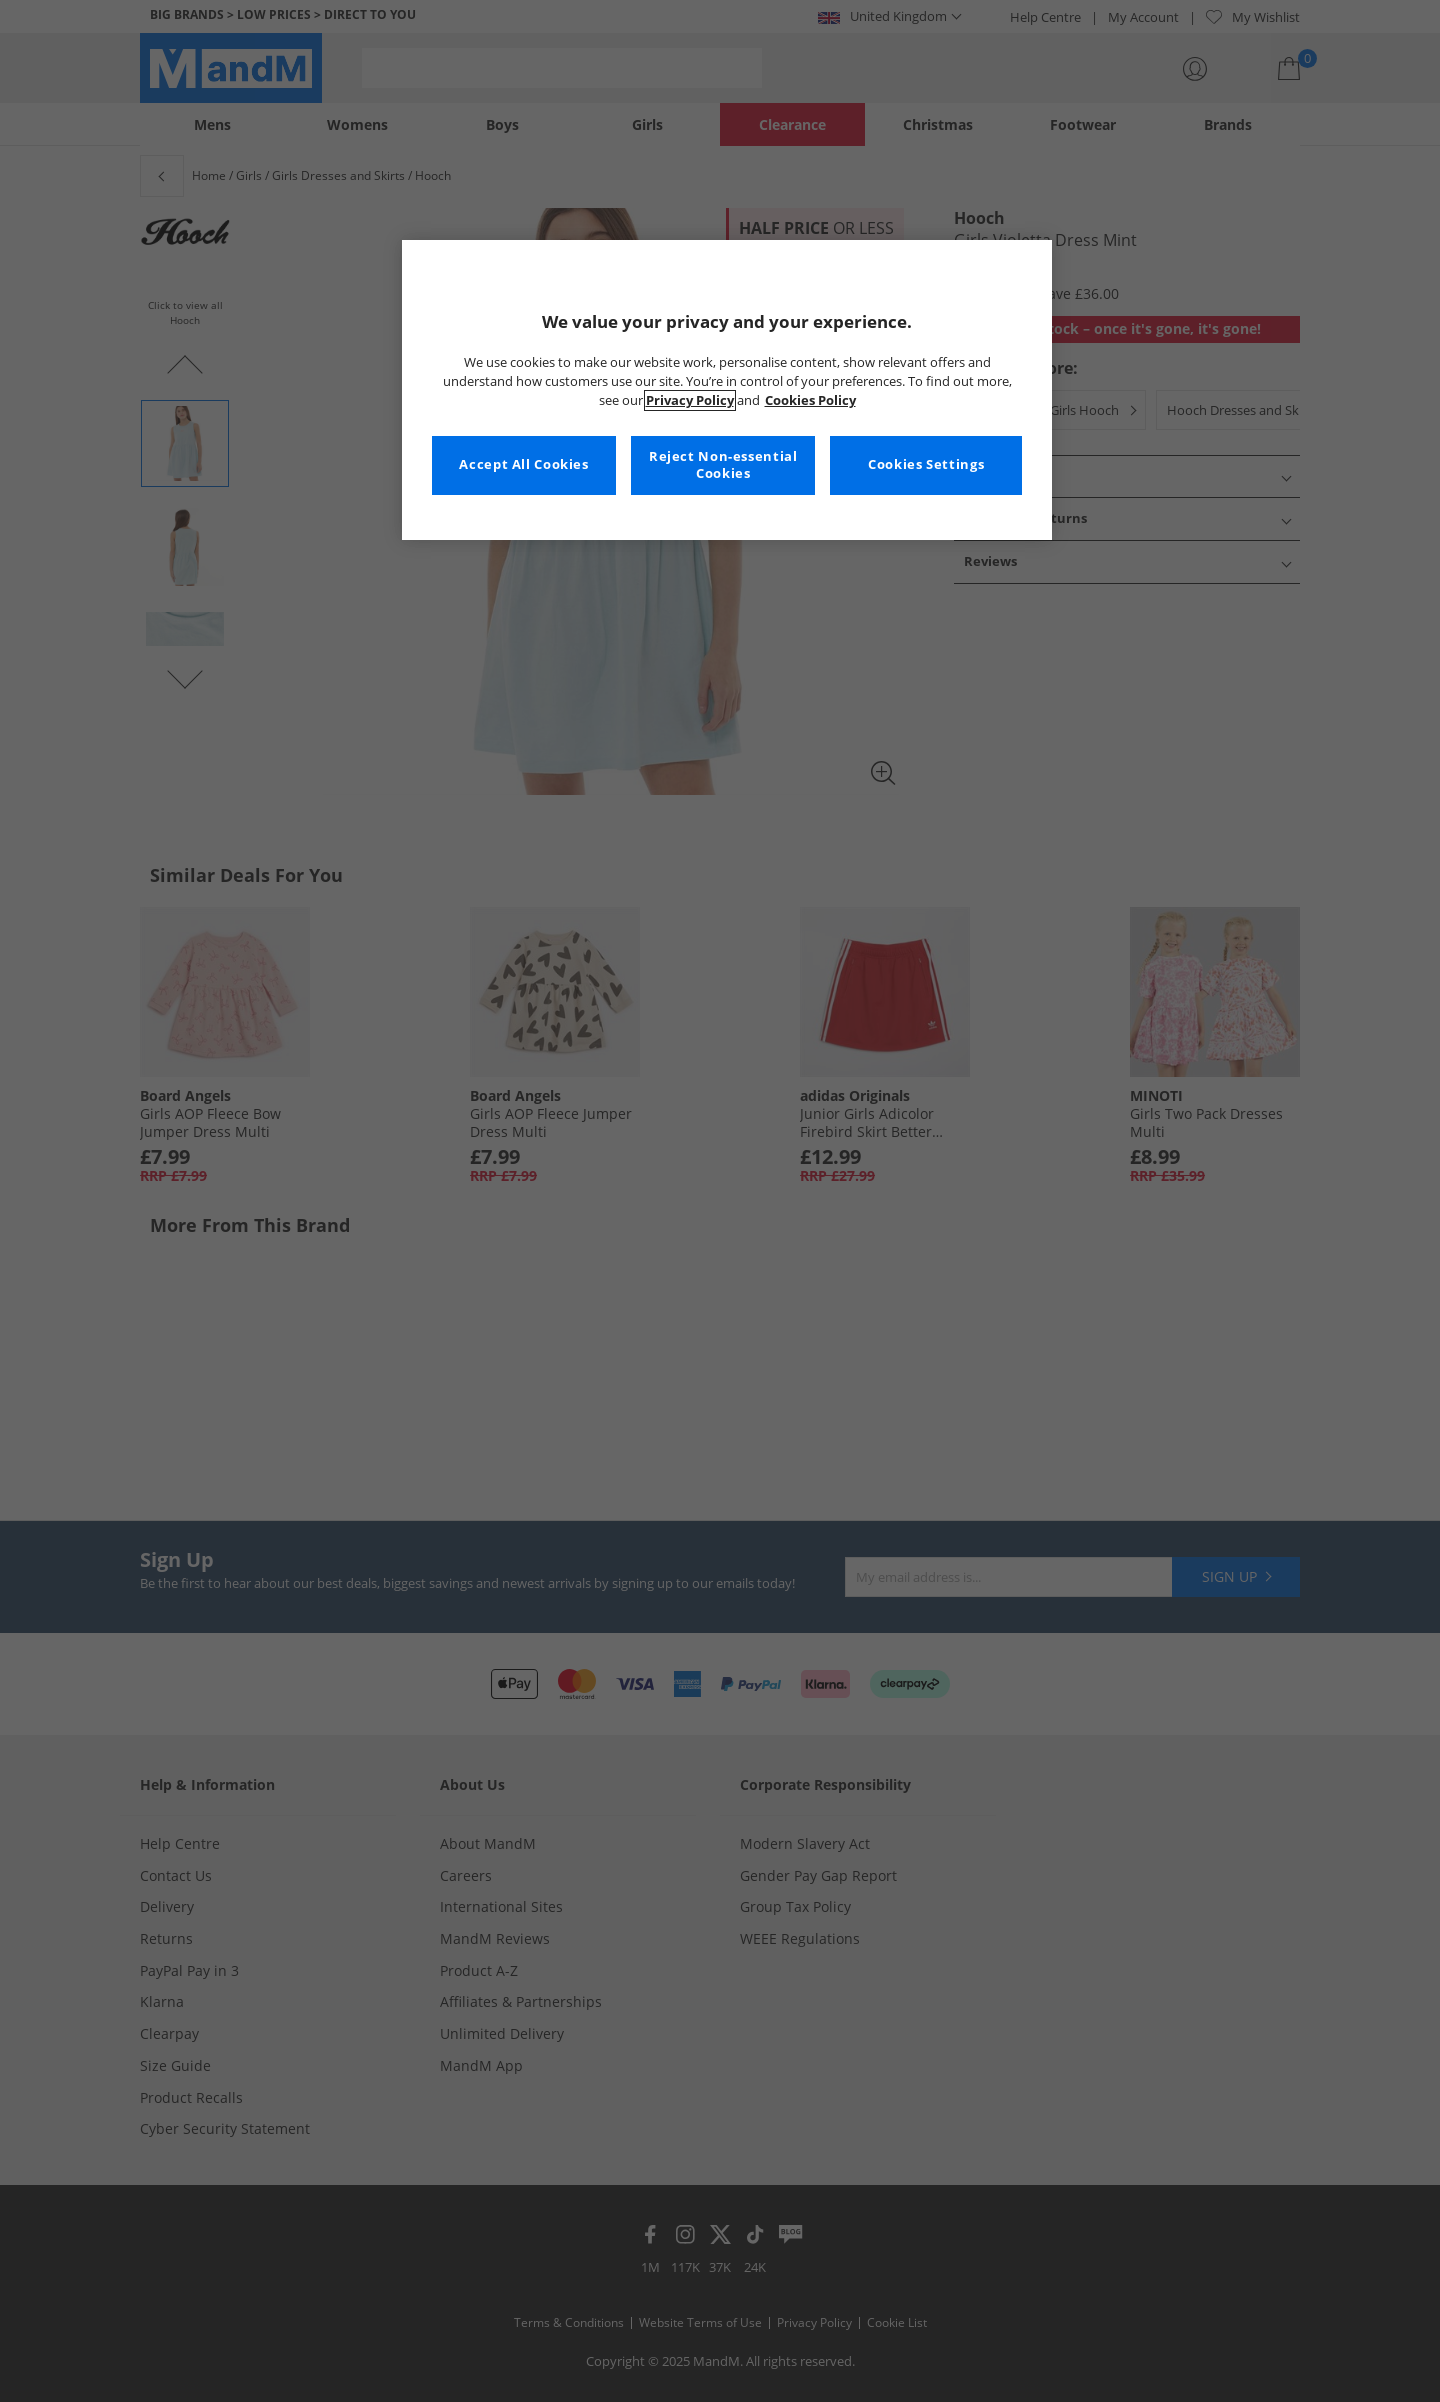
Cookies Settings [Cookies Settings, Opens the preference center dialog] (926, 464)
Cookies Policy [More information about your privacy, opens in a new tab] (810, 400)
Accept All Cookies (523, 464)
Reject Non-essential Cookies (723, 465)
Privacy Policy (690, 400)
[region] (727, 390)
